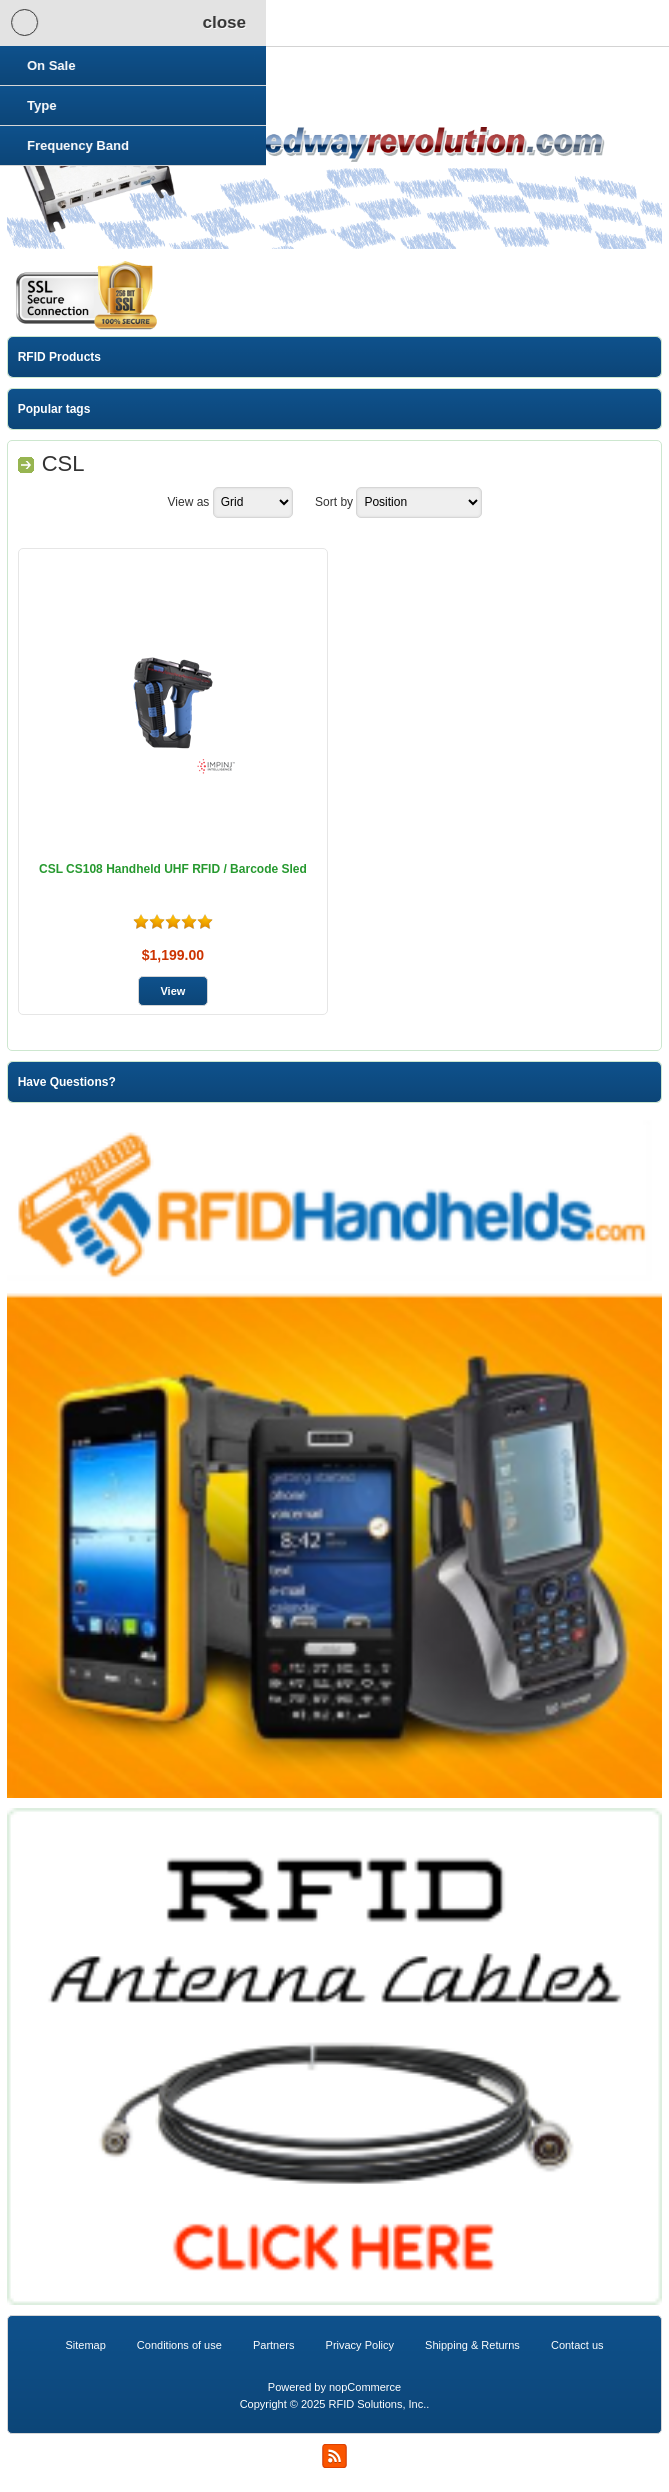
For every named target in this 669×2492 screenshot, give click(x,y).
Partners (274, 2345)
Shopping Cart (238, 23)
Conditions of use (179, 2345)
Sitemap (85, 2345)
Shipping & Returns (472, 2345)
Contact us (577, 2345)
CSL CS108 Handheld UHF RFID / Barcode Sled (173, 869)
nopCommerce (365, 2387)
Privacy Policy (360, 2345)
